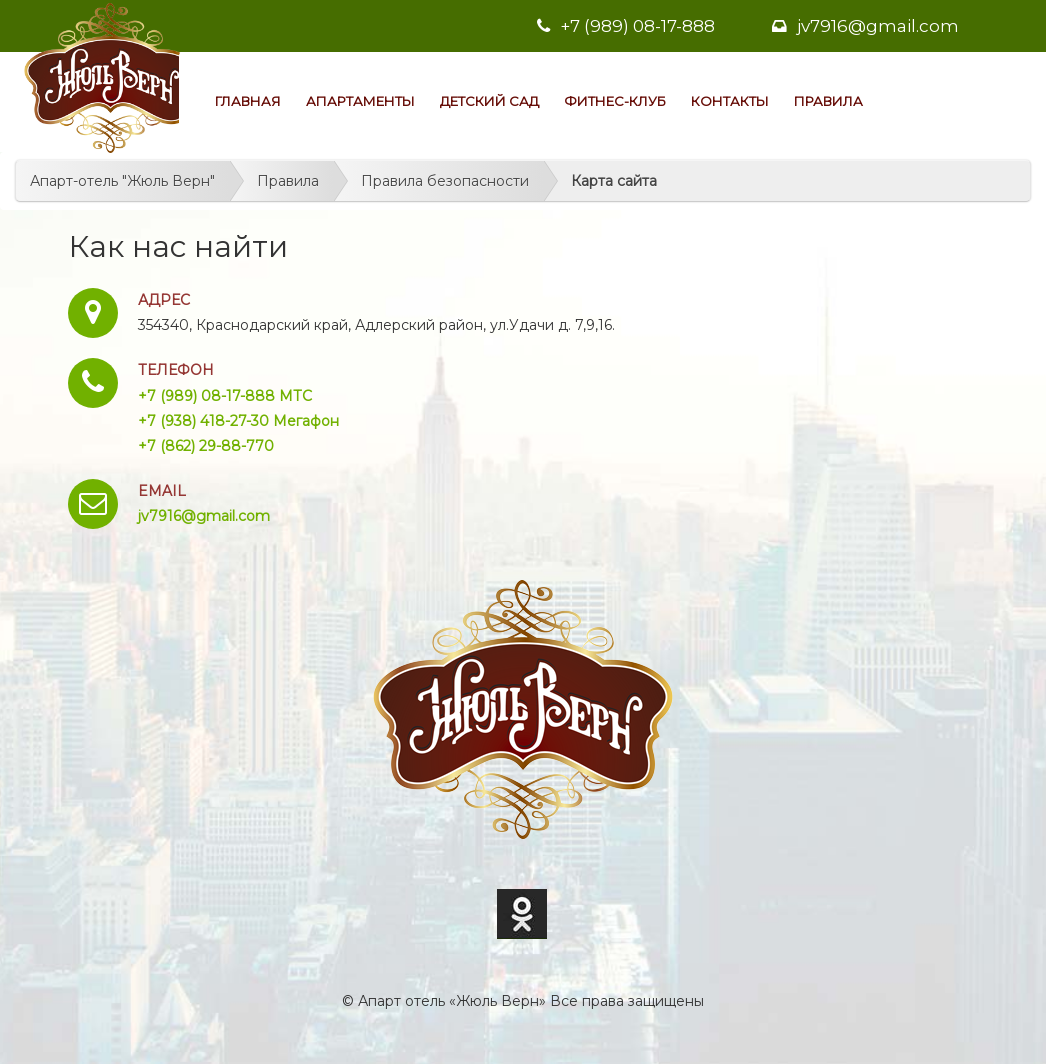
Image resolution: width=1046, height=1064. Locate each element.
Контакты (730, 101)
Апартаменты (360, 101)
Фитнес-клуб (615, 101)
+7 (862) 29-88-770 (206, 446)
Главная (248, 101)
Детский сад (489, 101)
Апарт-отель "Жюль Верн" (122, 181)
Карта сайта (614, 181)
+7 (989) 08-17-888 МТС (225, 396)
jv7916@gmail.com (865, 26)
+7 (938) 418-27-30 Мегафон (238, 421)
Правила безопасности (445, 181)
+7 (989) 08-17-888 (626, 26)
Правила (828, 101)
